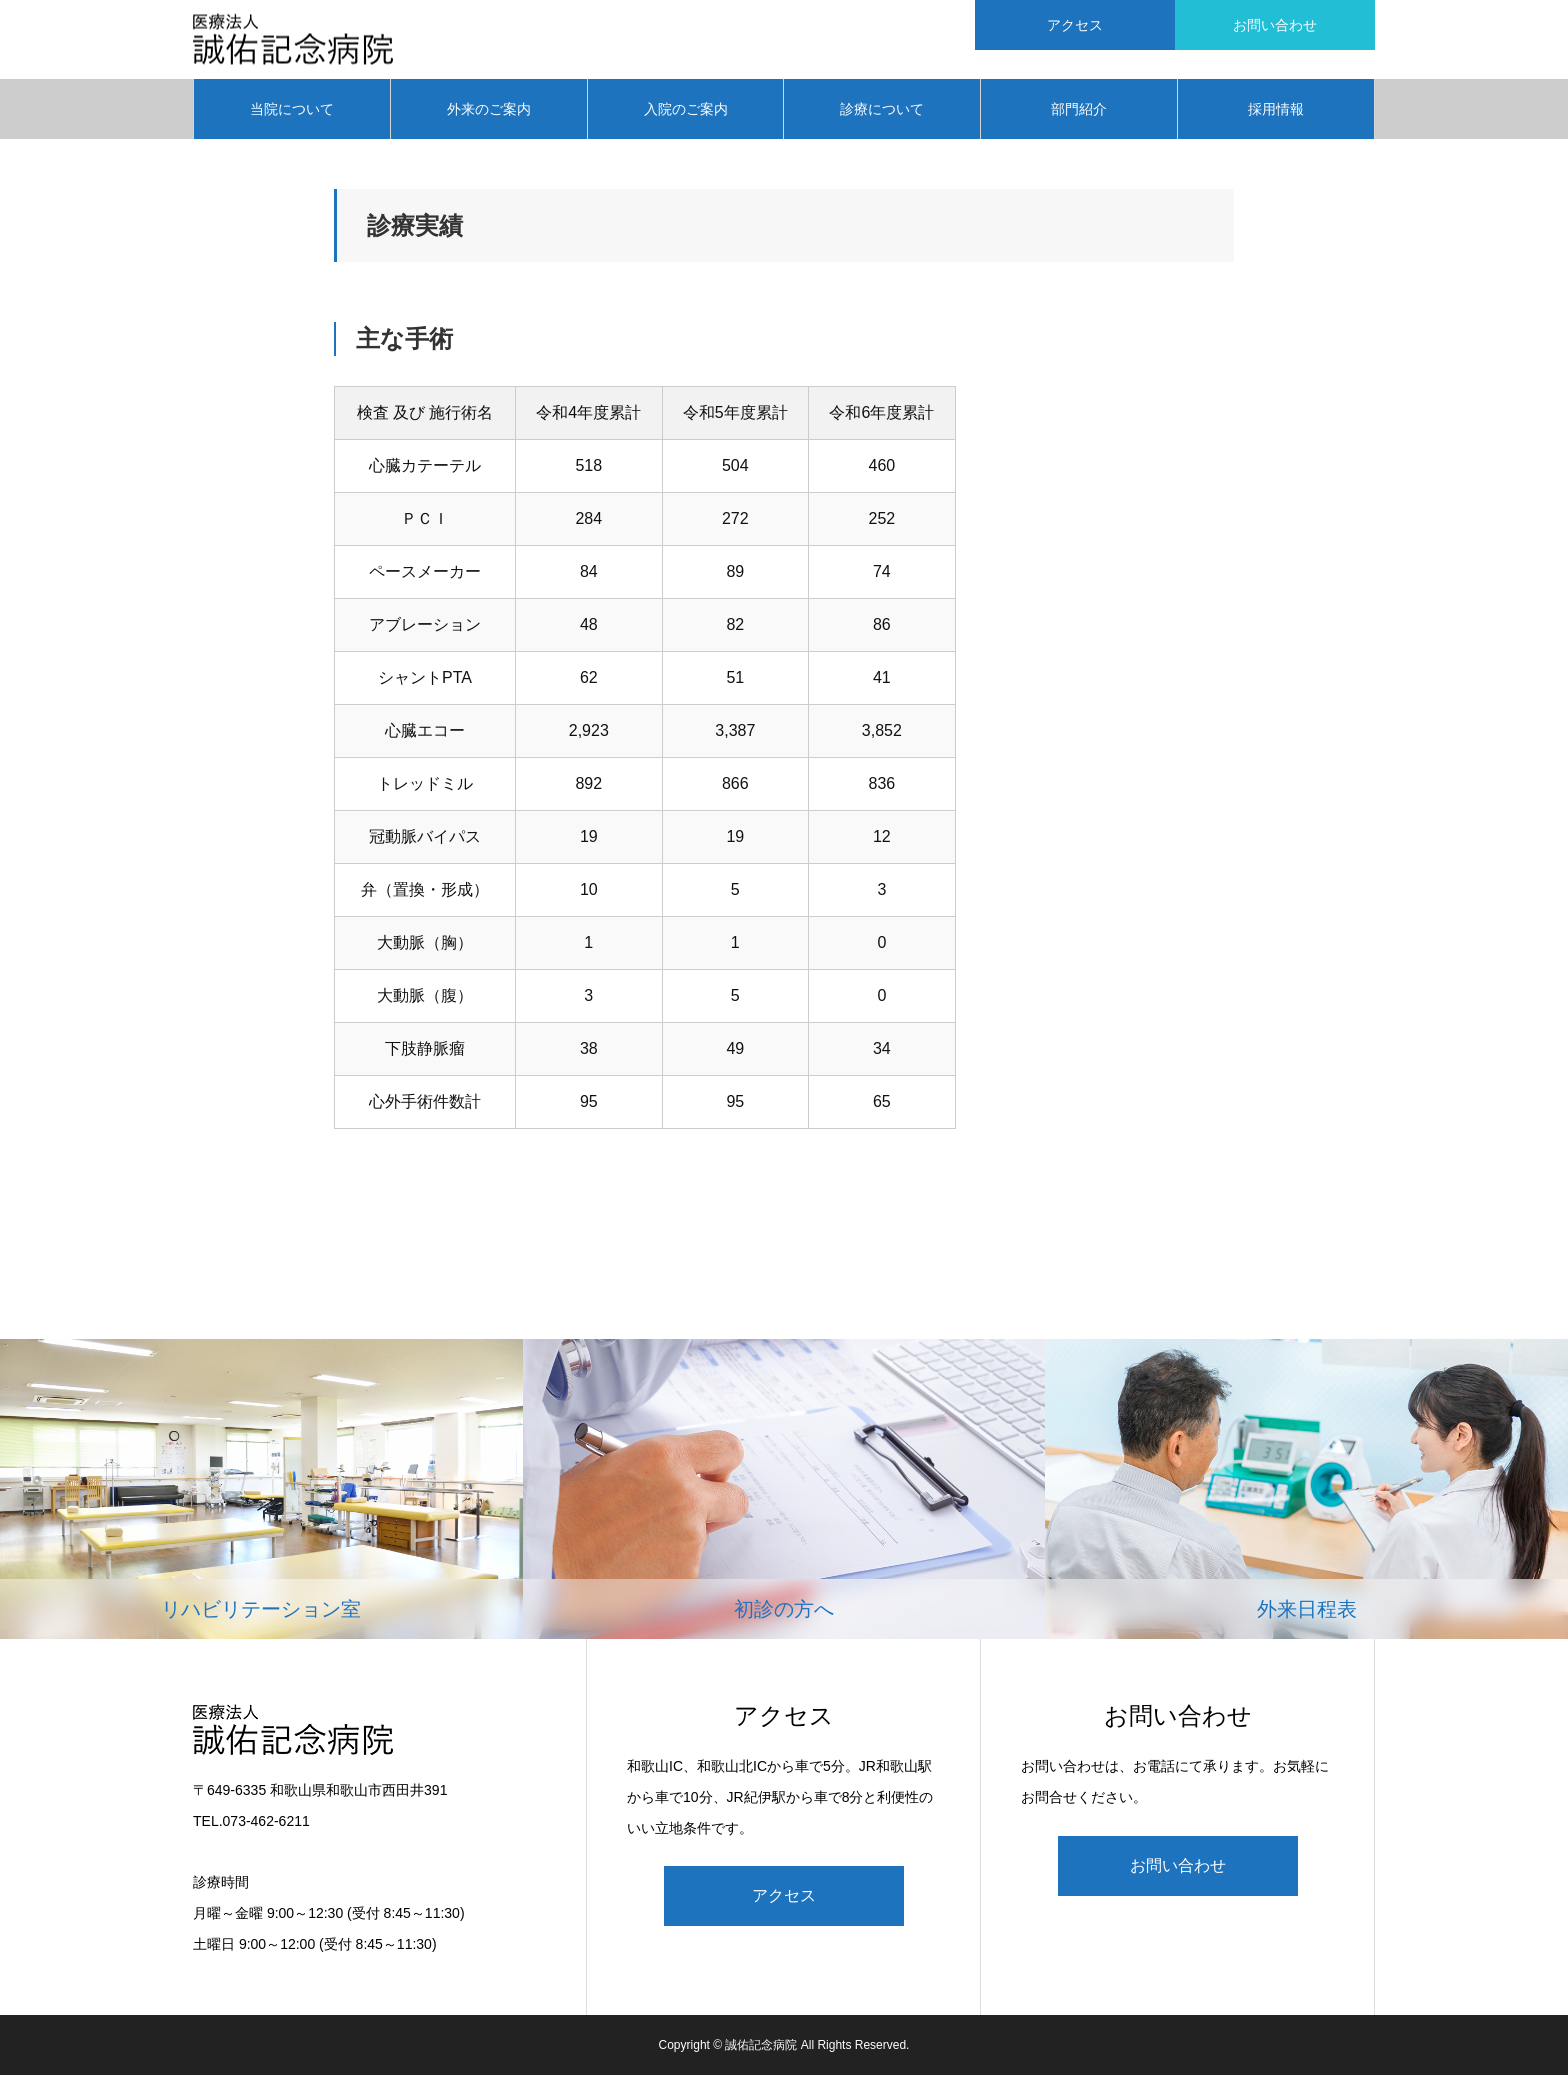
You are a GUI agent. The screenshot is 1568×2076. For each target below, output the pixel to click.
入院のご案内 (686, 110)
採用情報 (1276, 110)
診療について (882, 110)
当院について (292, 110)
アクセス (784, 1897)
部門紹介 (1079, 110)
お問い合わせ (1178, 1866)
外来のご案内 (489, 110)
